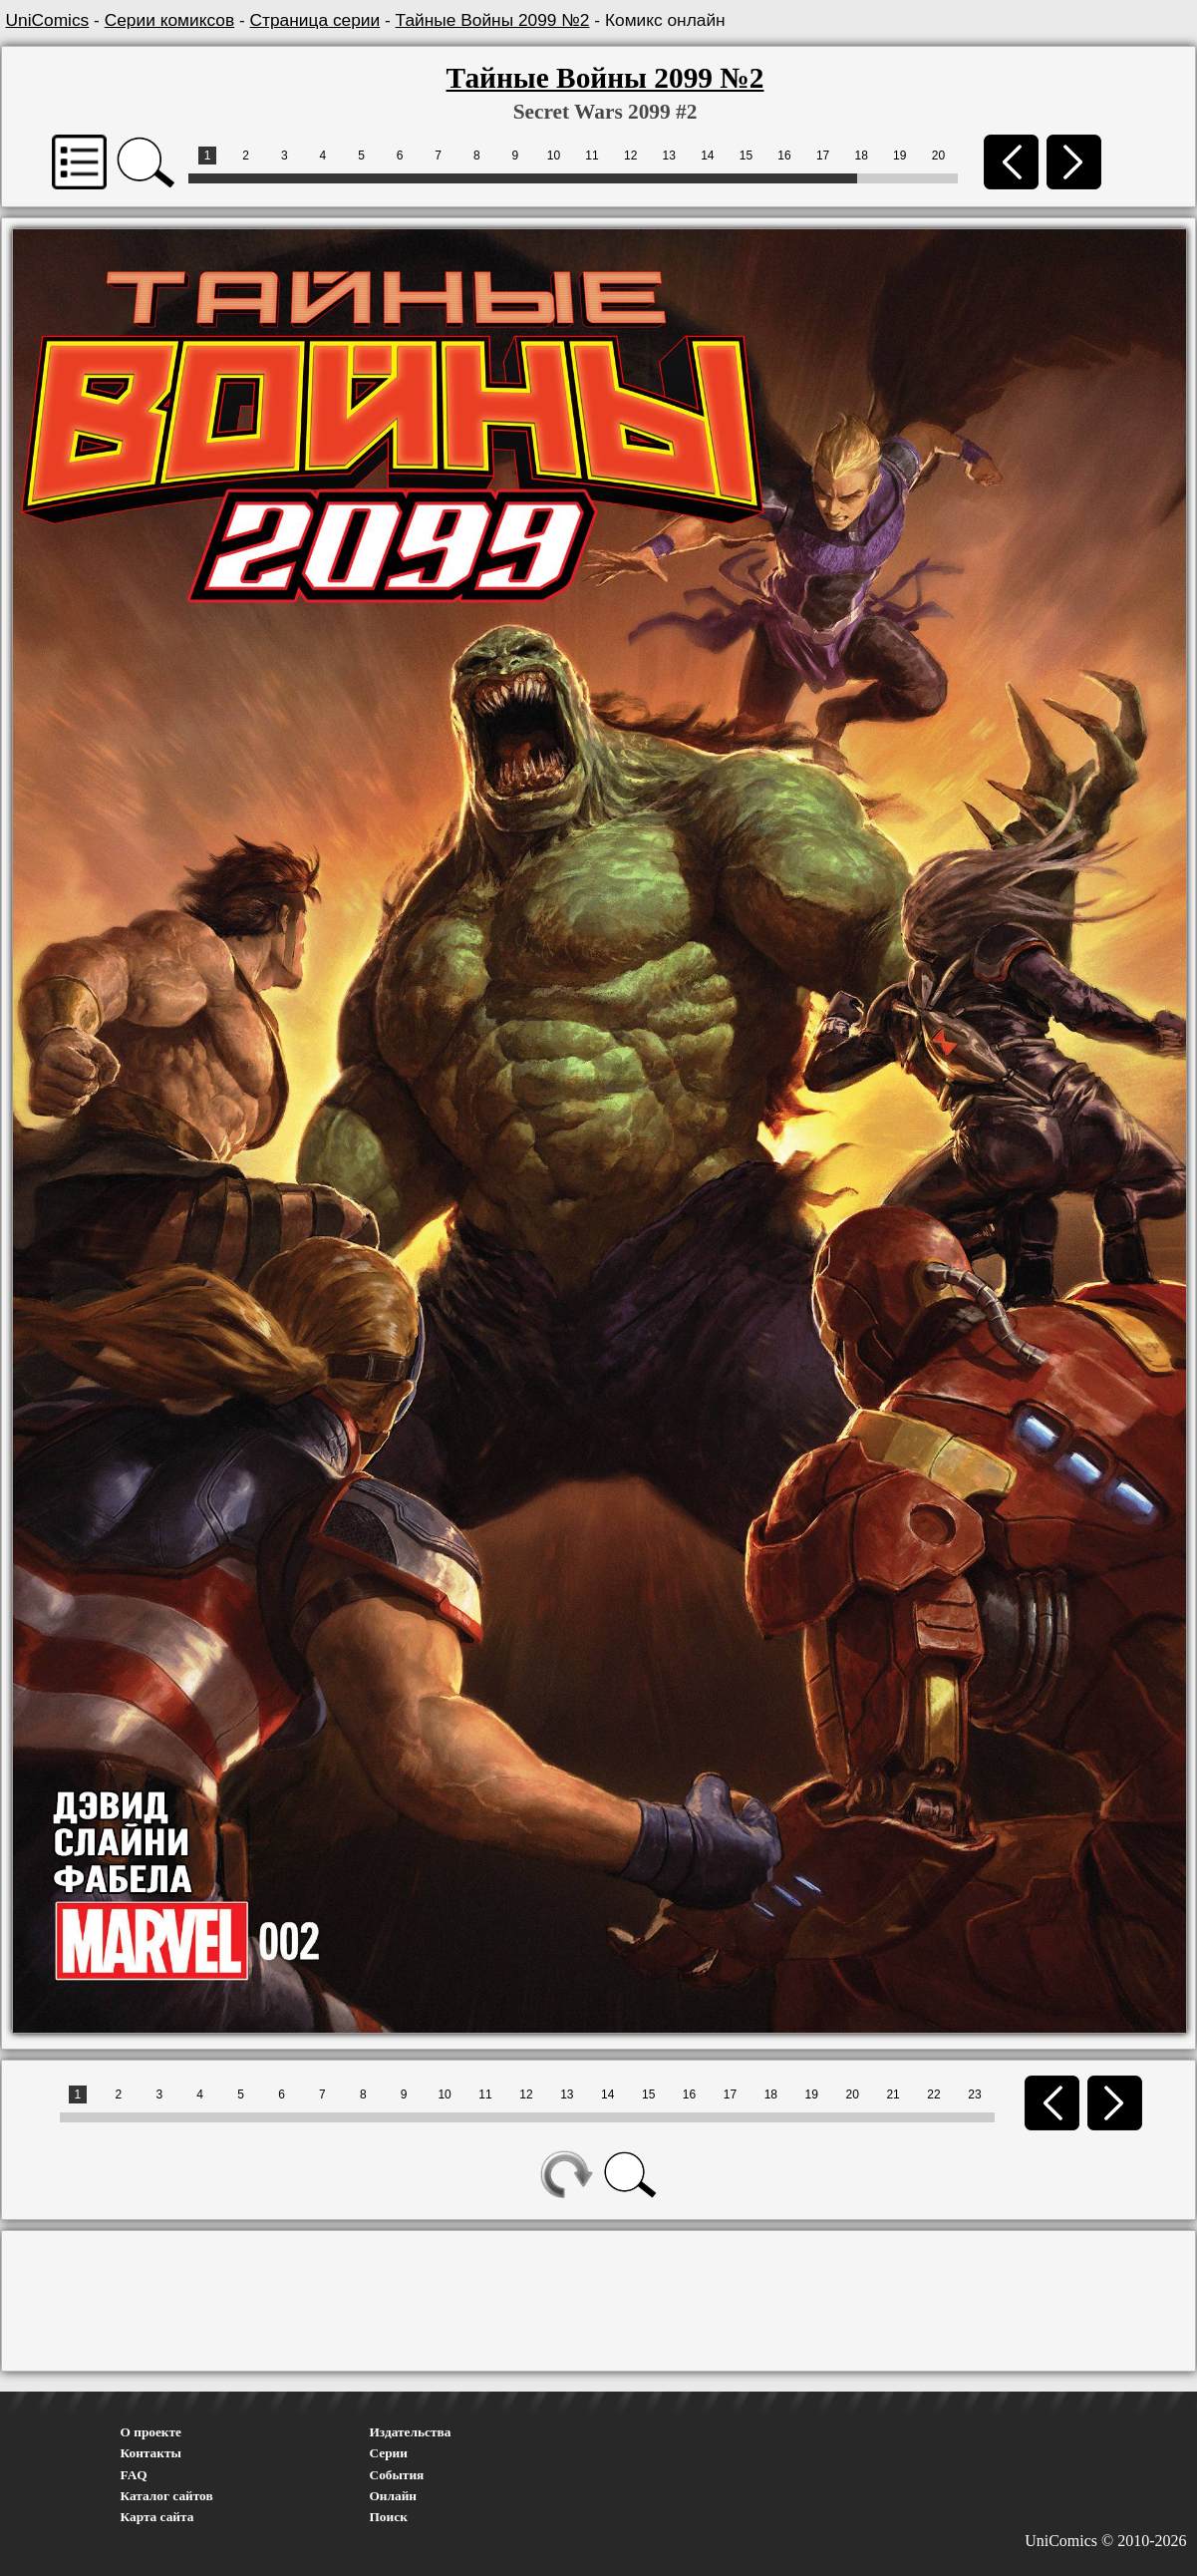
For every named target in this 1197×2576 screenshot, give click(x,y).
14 (707, 155)
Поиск (389, 2516)
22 (933, 2094)
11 (591, 155)
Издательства (410, 2431)
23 (974, 2094)
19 (899, 155)
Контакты (151, 2452)
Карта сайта (157, 2516)
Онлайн (394, 2495)
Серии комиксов (169, 20)
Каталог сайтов (167, 2495)
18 (861, 155)
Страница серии (315, 20)
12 (630, 155)
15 (746, 155)
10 (553, 155)
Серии (389, 2452)
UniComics (48, 20)
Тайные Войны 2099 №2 (493, 20)
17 (822, 155)
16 (783, 155)
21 (892, 2094)
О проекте (151, 2431)
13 (669, 155)
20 (938, 155)
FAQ (134, 2474)
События (397, 2474)
